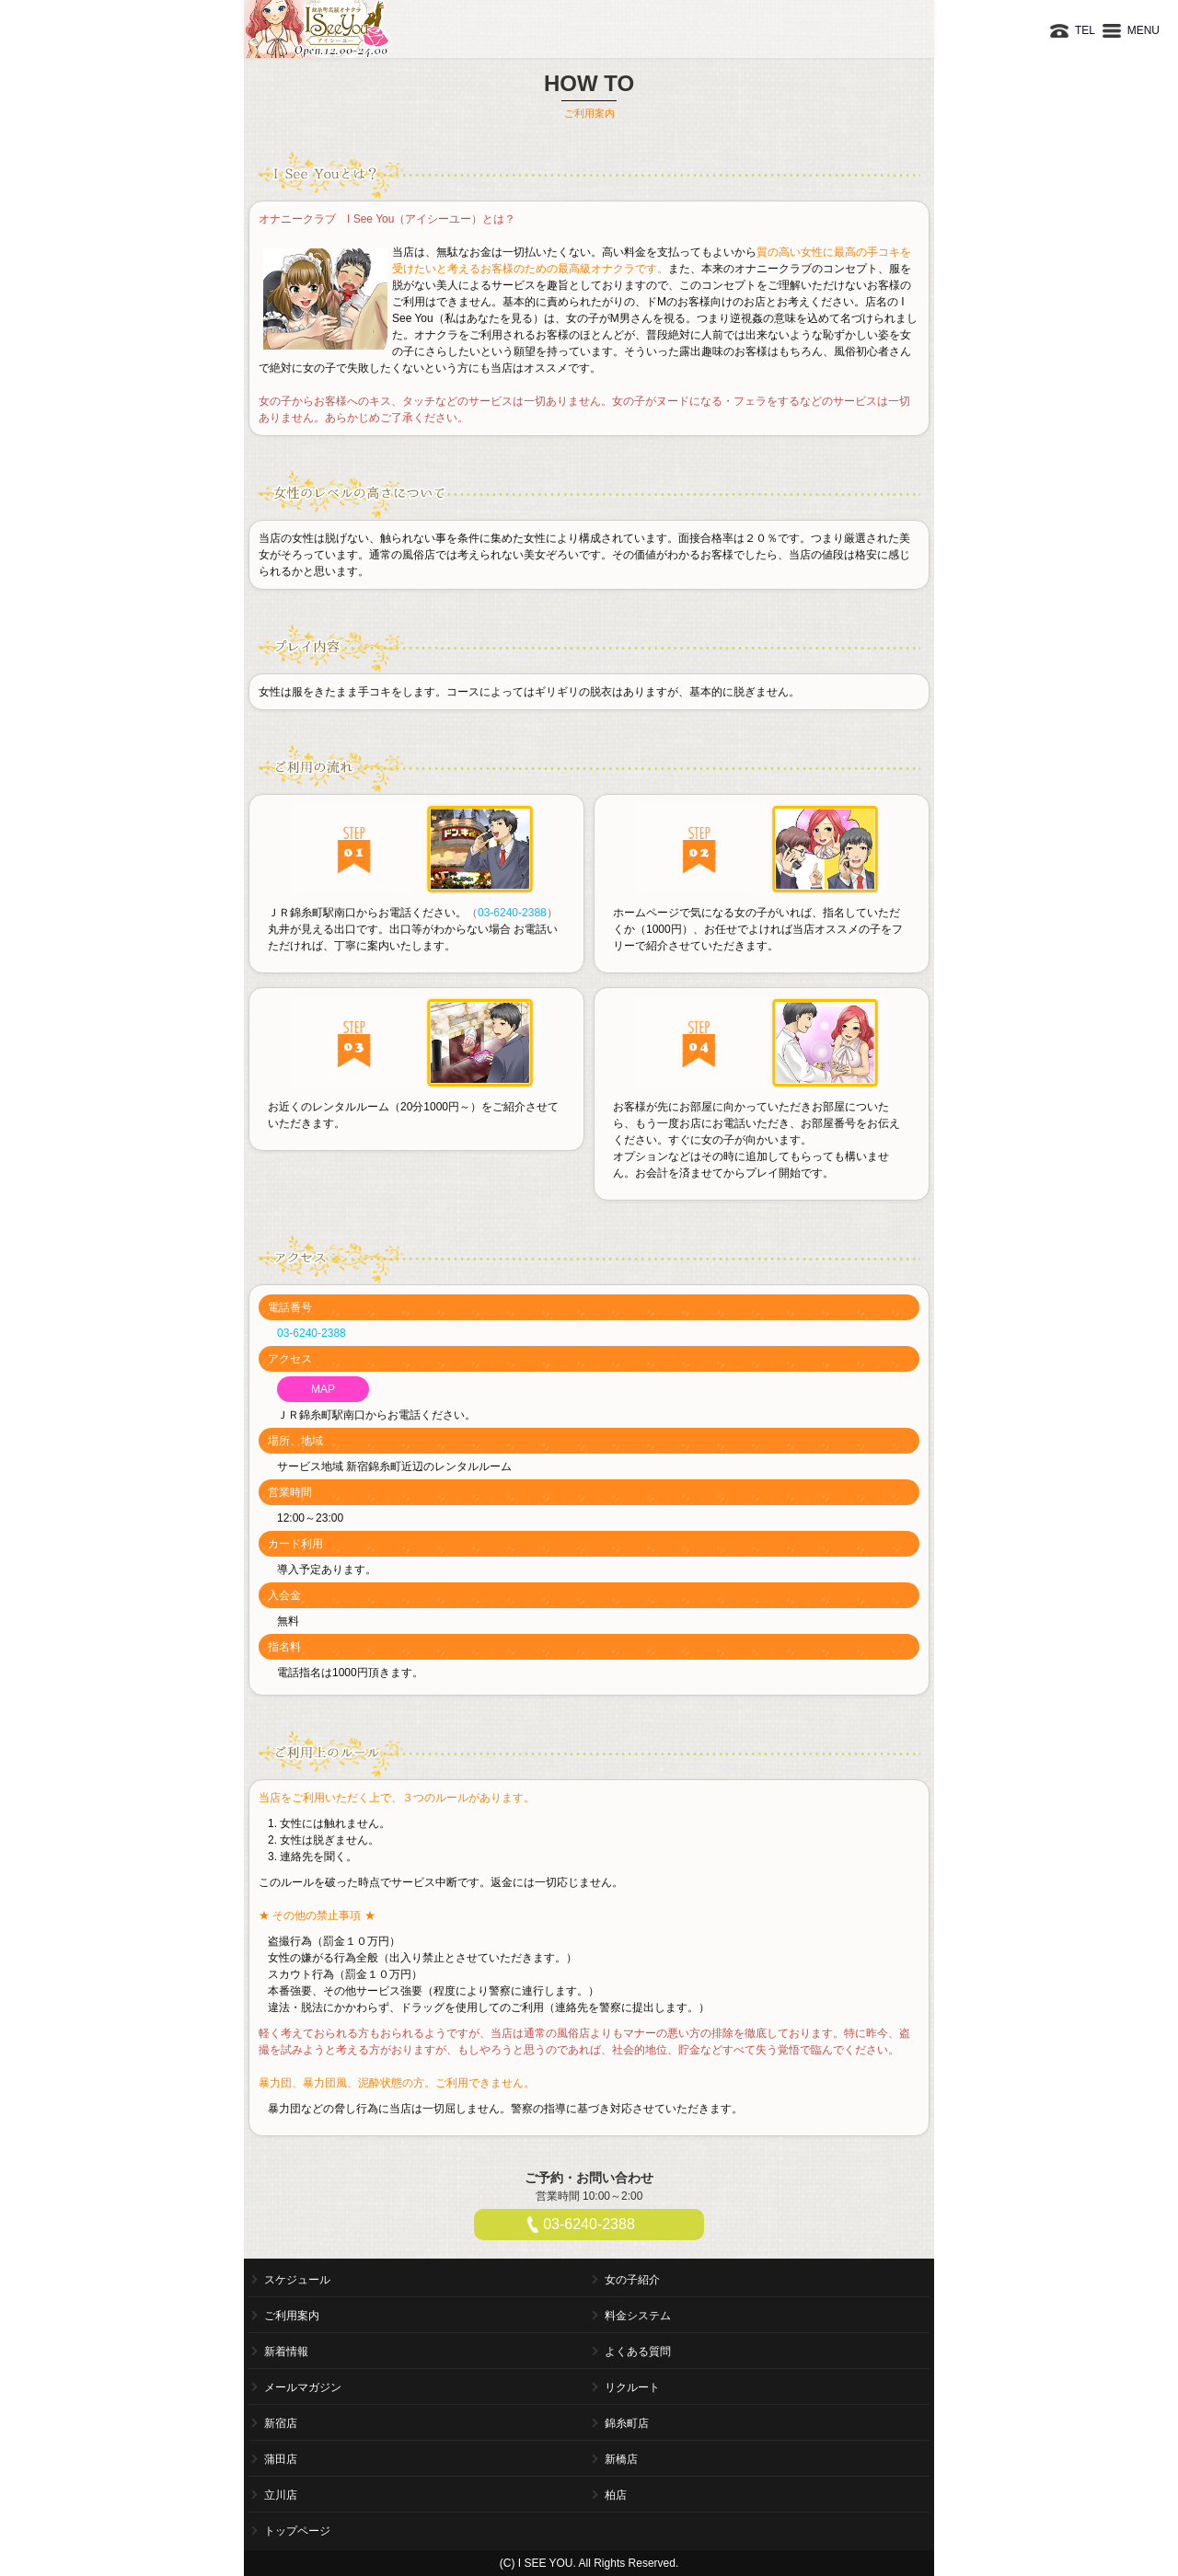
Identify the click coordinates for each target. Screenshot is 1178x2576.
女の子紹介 (632, 2279)
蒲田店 (280, 2459)
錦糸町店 (627, 2423)
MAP (323, 1389)
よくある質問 (638, 2351)
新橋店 (621, 2459)
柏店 (616, 2495)
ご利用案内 (291, 2315)
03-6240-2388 (512, 912)
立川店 (280, 2495)
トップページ (297, 2530)
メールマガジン (302, 2387)
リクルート (632, 2387)
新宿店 (280, 2423)
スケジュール (297, 2279)
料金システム (638, 2315)
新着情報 (286, 2351)
